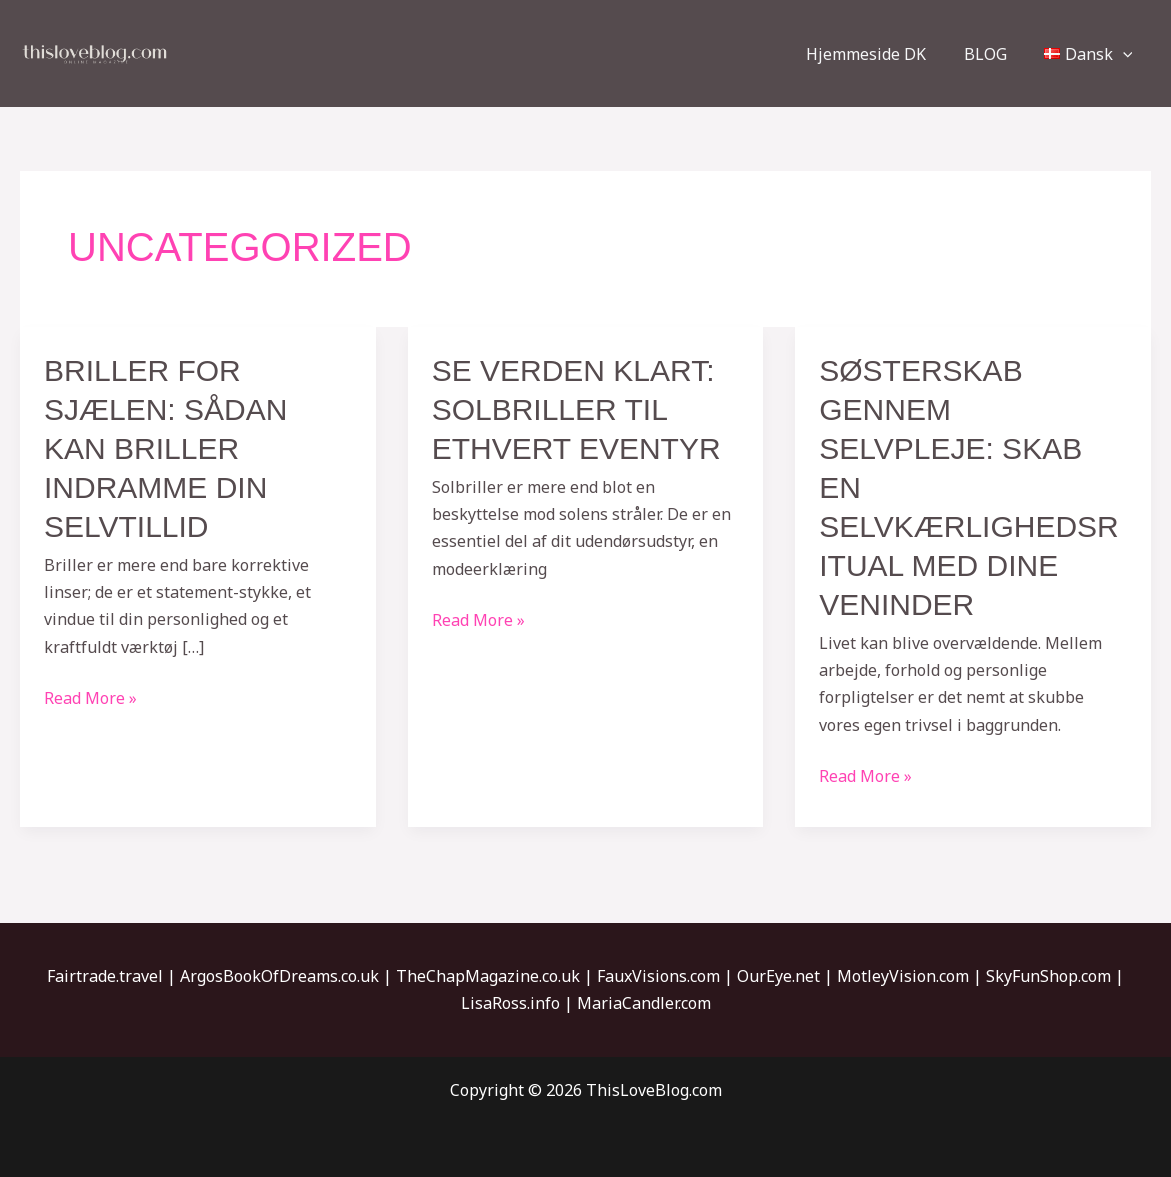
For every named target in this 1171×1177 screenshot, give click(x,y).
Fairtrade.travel (105, 976)
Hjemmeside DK (880, 54)
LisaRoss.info (510, 1003)
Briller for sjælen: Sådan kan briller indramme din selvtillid (165, 448)
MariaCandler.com (644, 1003)
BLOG (993, 54)
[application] (1125, 54)
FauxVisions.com (658, 976)
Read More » (90, 697)
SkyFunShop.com (1048, 976)
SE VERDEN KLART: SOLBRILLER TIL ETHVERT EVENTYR (576, 409)
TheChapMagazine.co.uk (488, 976)
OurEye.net (778, 976)
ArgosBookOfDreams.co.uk (279, 976)
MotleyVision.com (903, 976)
